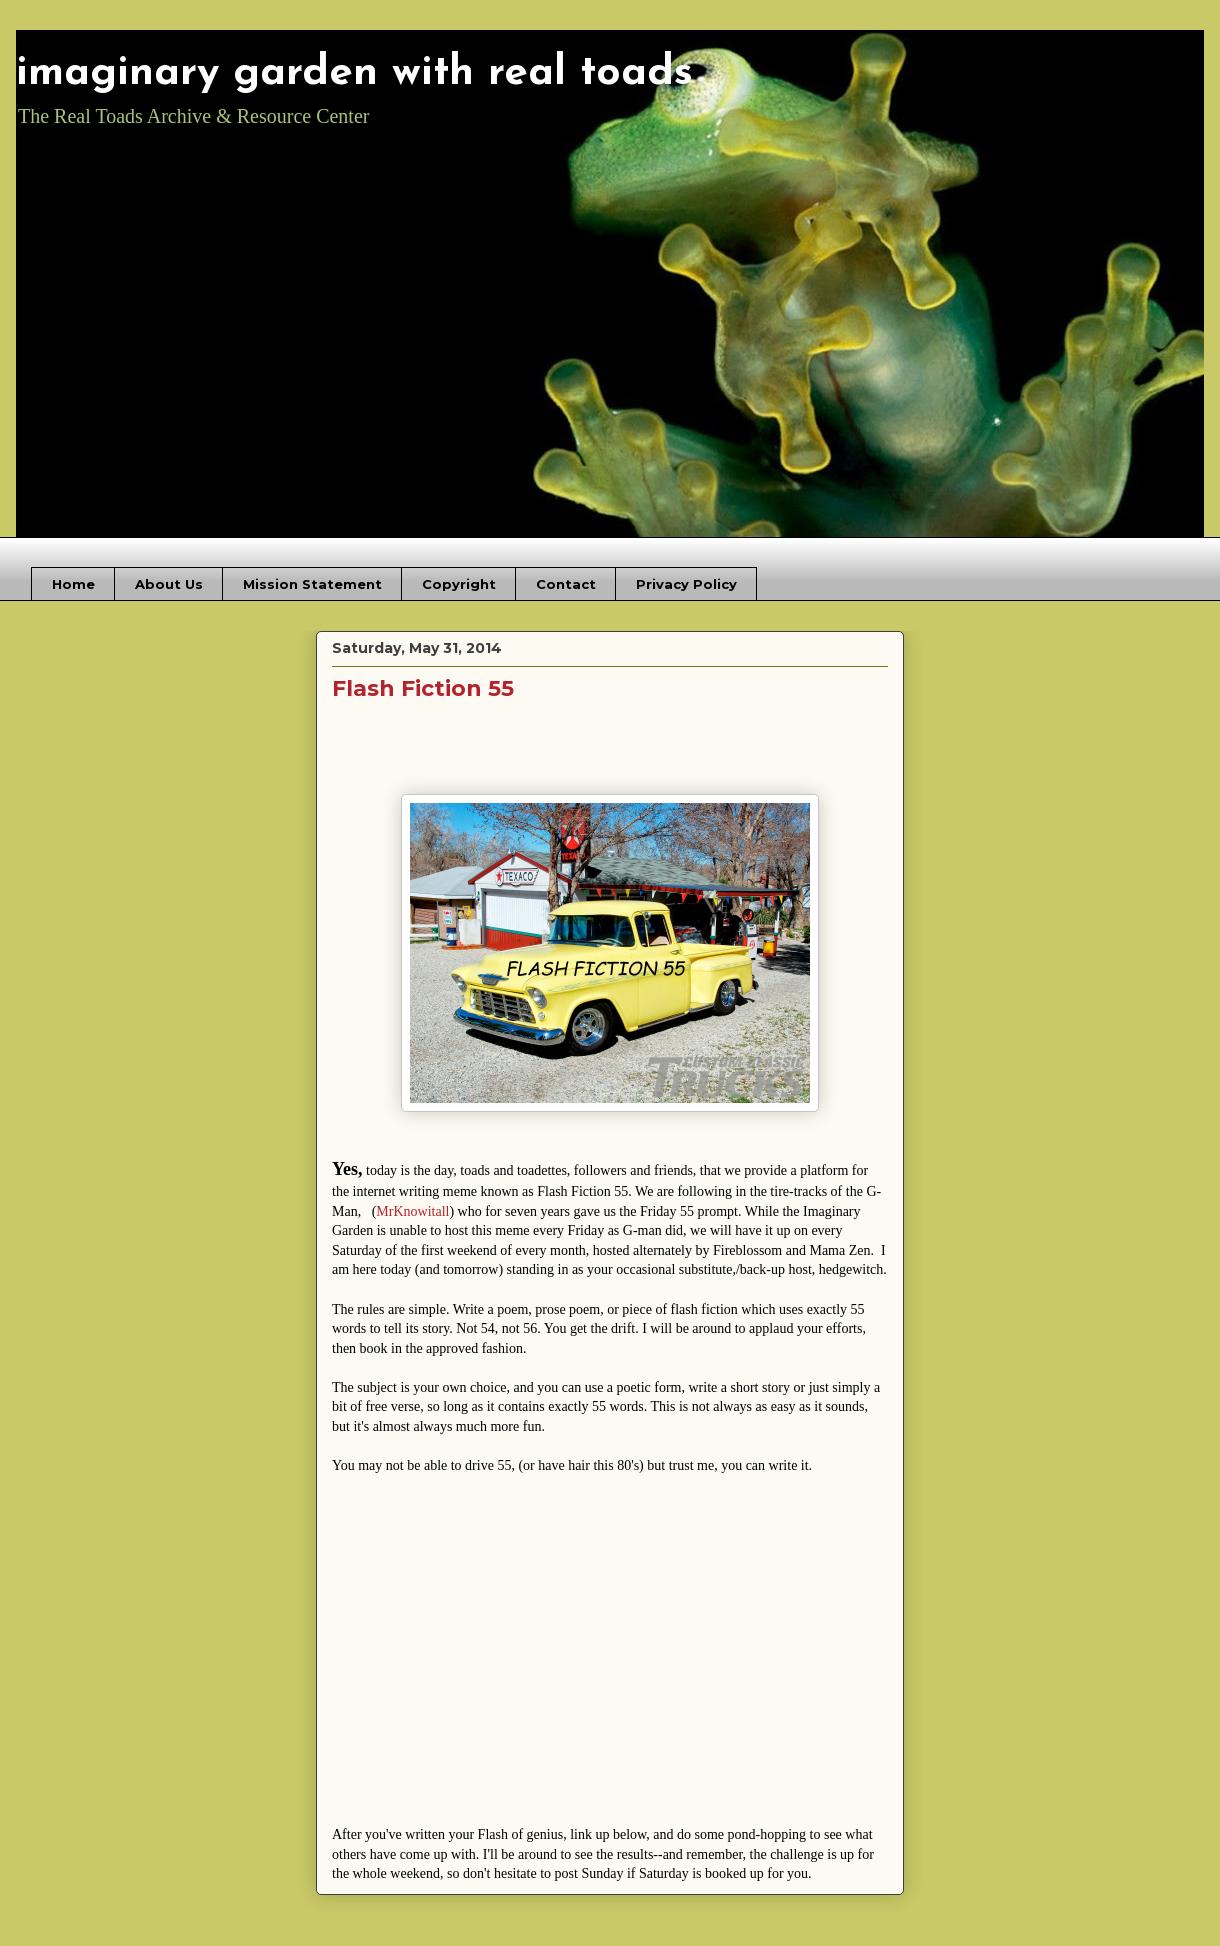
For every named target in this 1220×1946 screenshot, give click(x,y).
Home (73, 584)
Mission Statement (312, 584)
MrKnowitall (412, 1211)
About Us (169, 584)
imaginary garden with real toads (354, 73)
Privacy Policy (686, 584)
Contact (566, 584)
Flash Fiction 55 (423, 688)
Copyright (459, 584)
